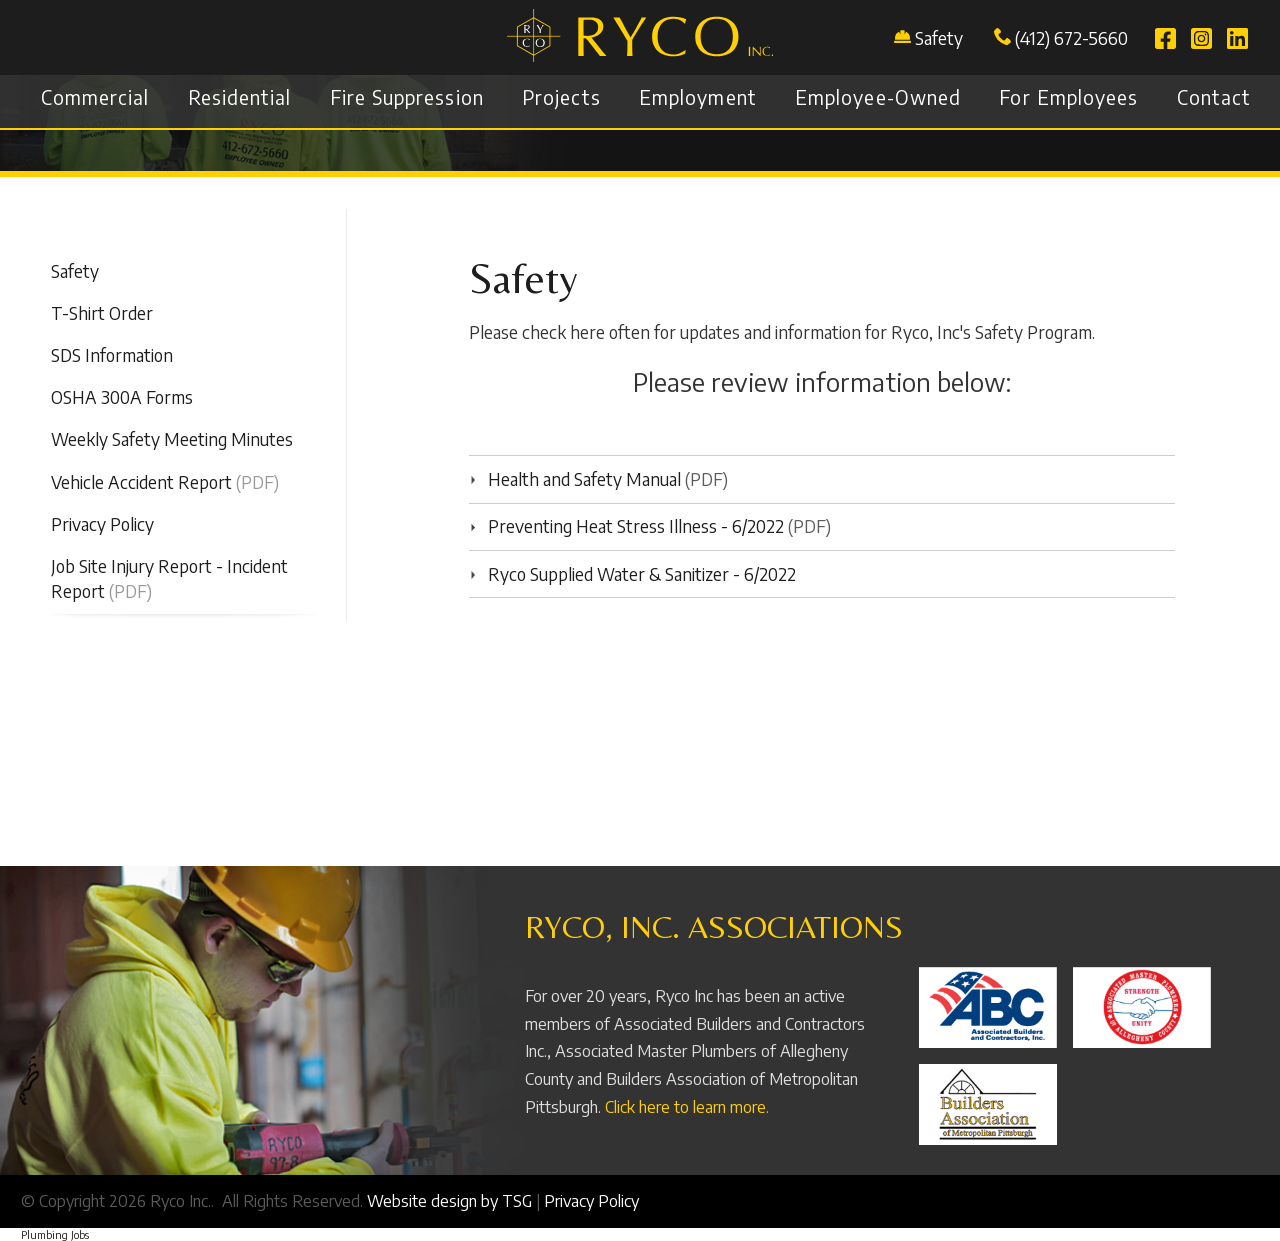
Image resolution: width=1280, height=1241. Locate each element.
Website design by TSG (449, 1201)
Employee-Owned (878, 97)
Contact (1214, 97)
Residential (240, 97)
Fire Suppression (407, 97)
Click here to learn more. (687, 1107)
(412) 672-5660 (1061, 38)
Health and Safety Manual (575, 479)
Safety (939, 38)
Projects (561, 97)
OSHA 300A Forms (122, 397)
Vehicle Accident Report (141, 482)
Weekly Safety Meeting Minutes (172, 439)
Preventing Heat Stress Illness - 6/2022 (626, 526)
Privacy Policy (102, 524)
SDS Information (112, 355)
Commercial (95, 97)
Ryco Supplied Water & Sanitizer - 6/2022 (632, 574)
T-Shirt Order (102, 313)
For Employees (1068, 97)
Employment (698, 97)
